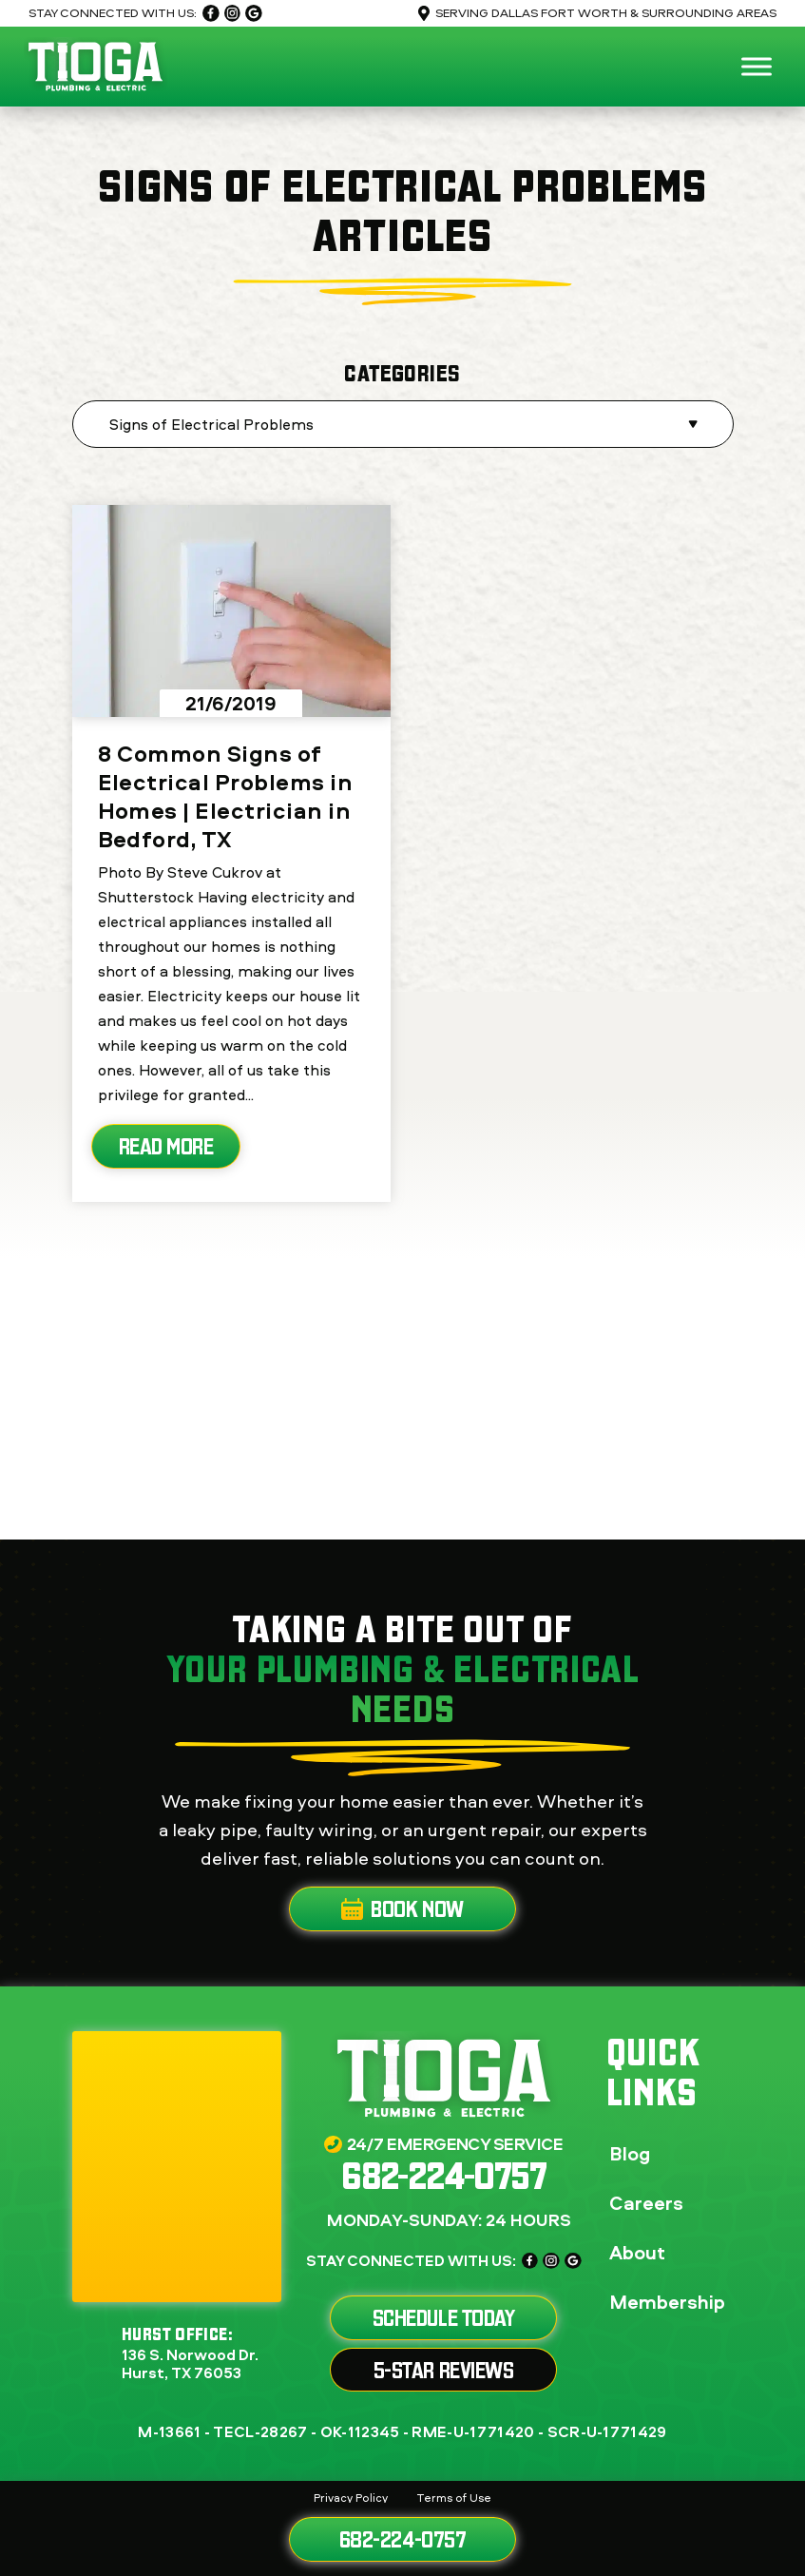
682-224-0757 (402, 2539)
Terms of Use (453, 2497)
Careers (646, 2203)
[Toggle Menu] (756, 66)
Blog (629, 2153)
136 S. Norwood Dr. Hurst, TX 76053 (190, 2364)
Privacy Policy (351, 2497)
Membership (667, 2302)
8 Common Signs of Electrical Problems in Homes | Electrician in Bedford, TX (226, 796)
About (637, 2252)
